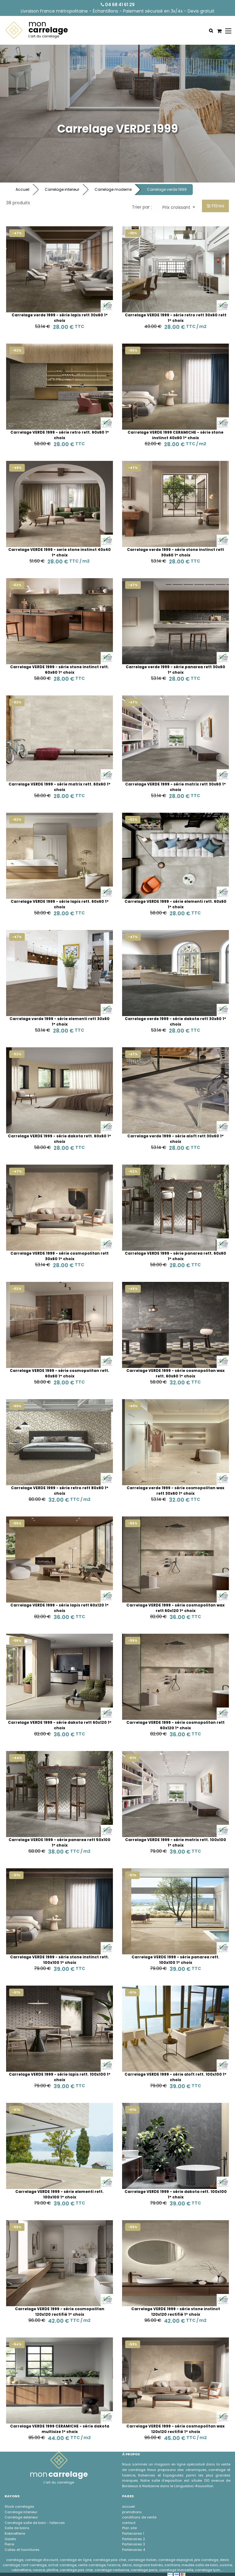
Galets (10, 2538)
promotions (132, 2512)
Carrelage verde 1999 (167, 189)
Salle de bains (17, 2527)
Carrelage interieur (62, 189)
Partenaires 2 (133, 2538)
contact (129, 2522)
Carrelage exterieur (21, 2517)
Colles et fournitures (22, 2549)
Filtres (215, 206)
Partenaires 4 (133, 2549)
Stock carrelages (19, 2506)
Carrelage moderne (113, 189)
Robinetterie (15, 2533)
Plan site (129, 2527)
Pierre (9, 2544)
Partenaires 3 (133, 2544)
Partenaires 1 (133, 2533)
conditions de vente (139, 2517)
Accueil (22, 189)
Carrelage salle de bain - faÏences (35, 2522)
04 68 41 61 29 (118, 5)
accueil (128, 2506)
